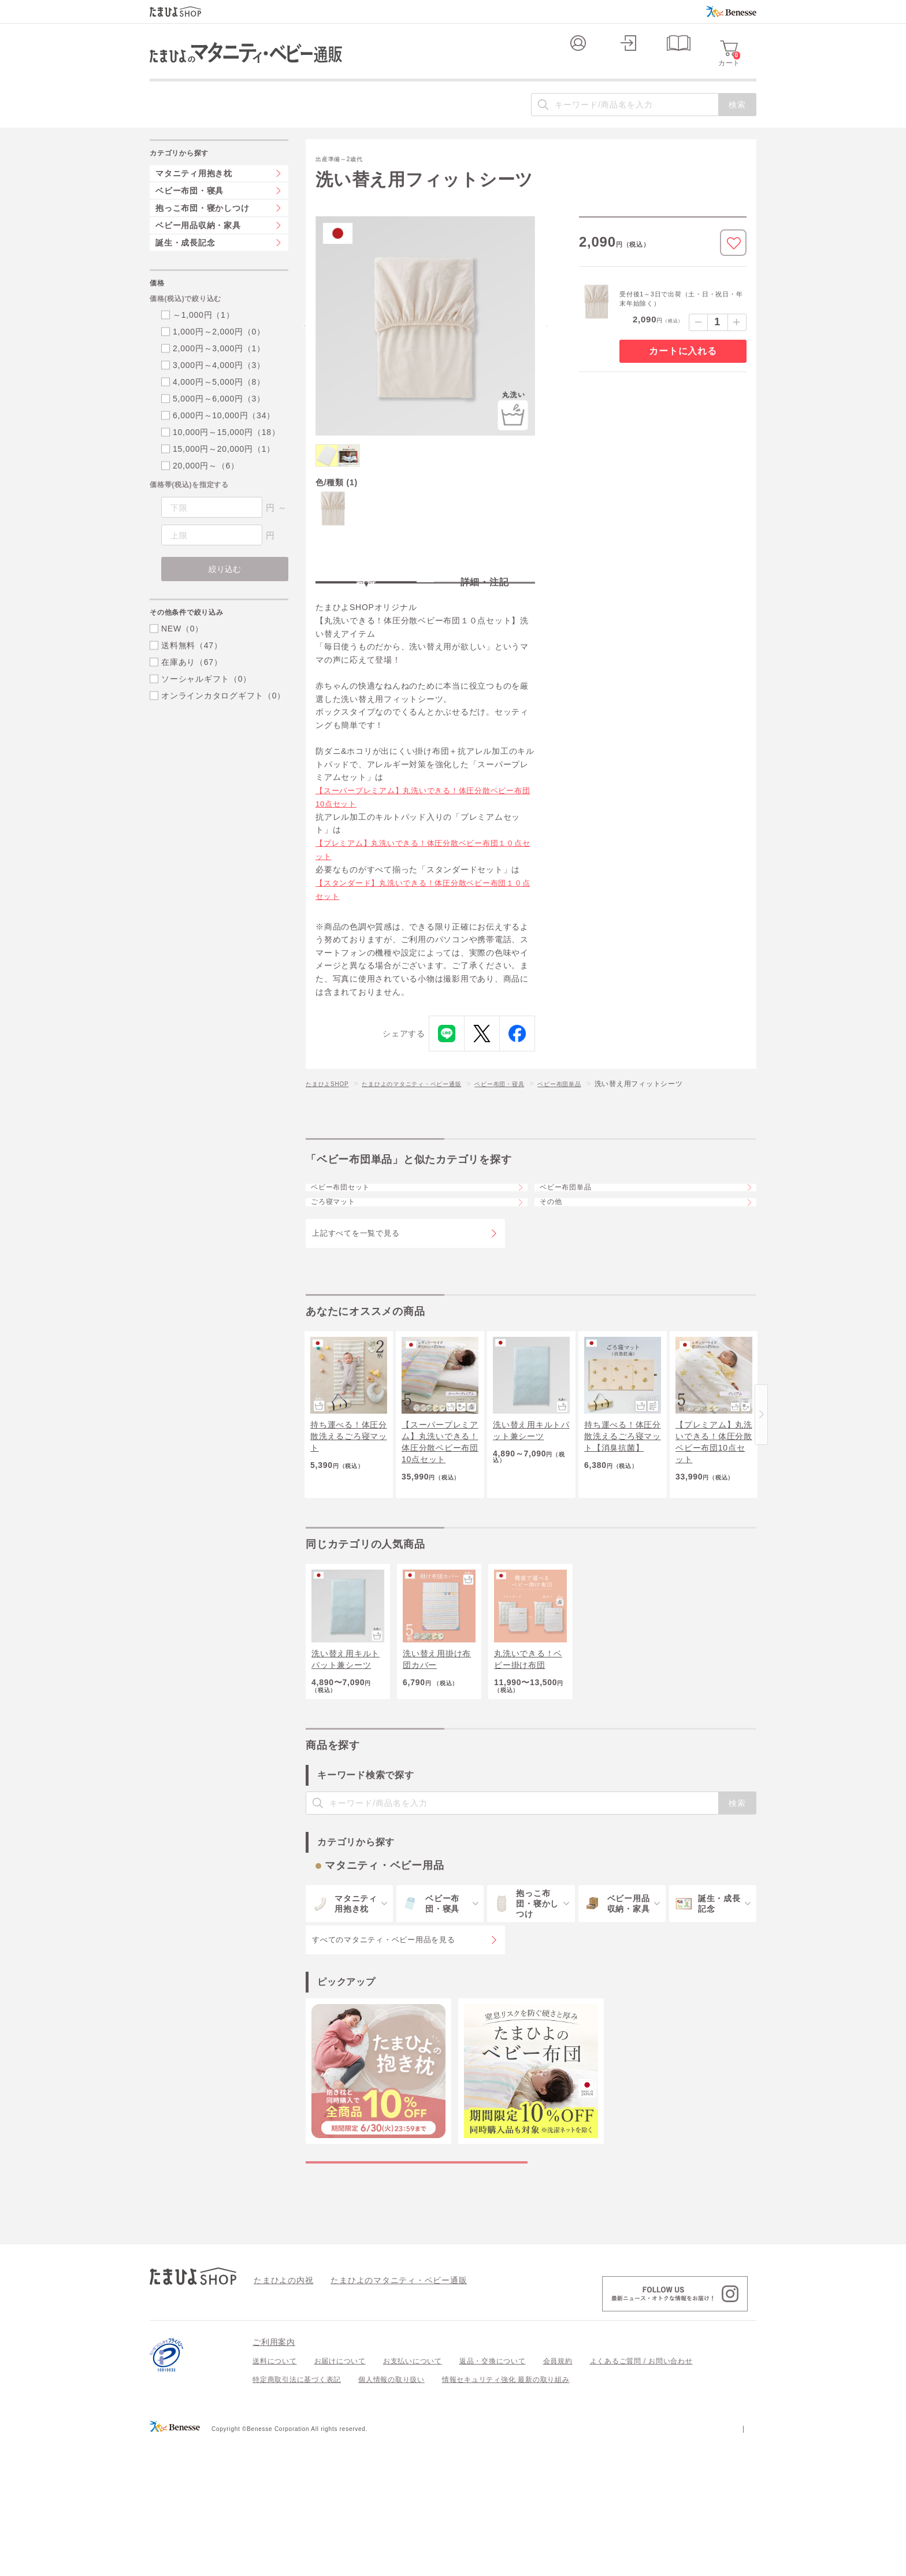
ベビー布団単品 (599, 1132)
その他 (558, 1274)
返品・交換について (492, 2496)
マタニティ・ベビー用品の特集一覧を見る (416, 2285)
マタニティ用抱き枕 (193, 196)
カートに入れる (682, 374)
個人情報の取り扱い (391, 2515)
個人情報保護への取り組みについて (645, 2563)
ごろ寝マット (343, 1274)
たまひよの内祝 (279, 2415)
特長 (366, 620)
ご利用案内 (274, 2477)
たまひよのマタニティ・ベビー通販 (429, 1132)
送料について (275, 2496)
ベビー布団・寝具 (530, 1132)
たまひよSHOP (331, 1132)
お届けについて (340, 2496)
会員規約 (558, 2496)
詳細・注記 (485, 620)
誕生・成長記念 (185, 265)
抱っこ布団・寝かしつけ (202, 231)
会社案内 (741, 2563)
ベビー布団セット (351, 1243)
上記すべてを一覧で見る (355, 1313)
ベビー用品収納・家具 (198, 248)
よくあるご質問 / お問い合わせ (641, 2496)
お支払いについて (412, 2496)
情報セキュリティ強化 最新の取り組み (506, 2515)
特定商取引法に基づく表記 (297, 2515)
